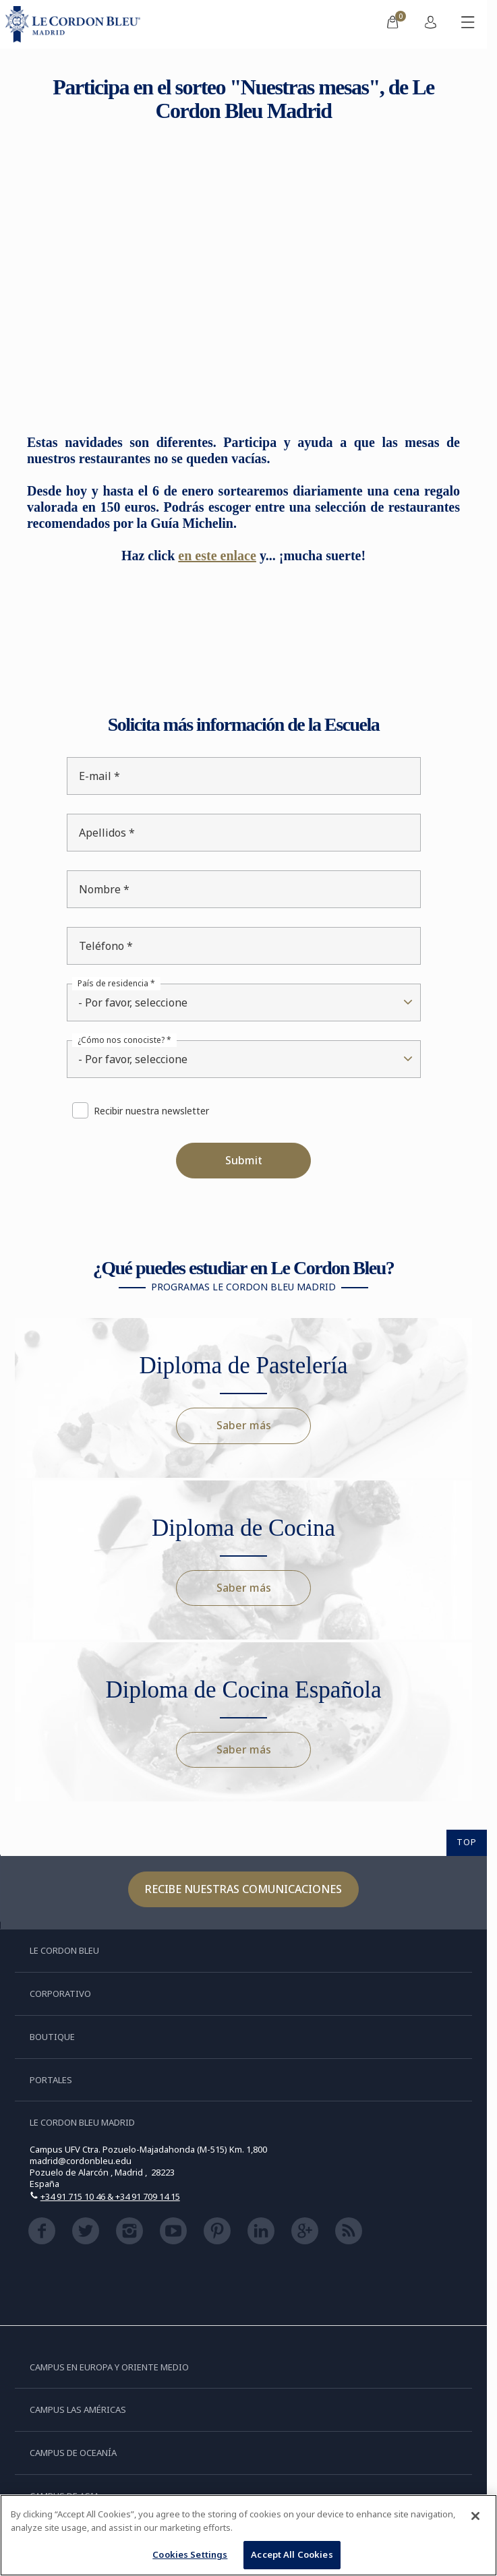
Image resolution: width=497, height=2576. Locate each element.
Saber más (243, 1425)
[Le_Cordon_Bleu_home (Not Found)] (75, 24)
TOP (467, 1842)
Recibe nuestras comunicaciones (243, 1889)
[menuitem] (392, 24)
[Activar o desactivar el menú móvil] (468, 24)
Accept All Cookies (291, 2554)
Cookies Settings (189, 2554)
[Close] (475, 2516)
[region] (248, 2535)
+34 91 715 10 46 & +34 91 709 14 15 (110, 2196)
